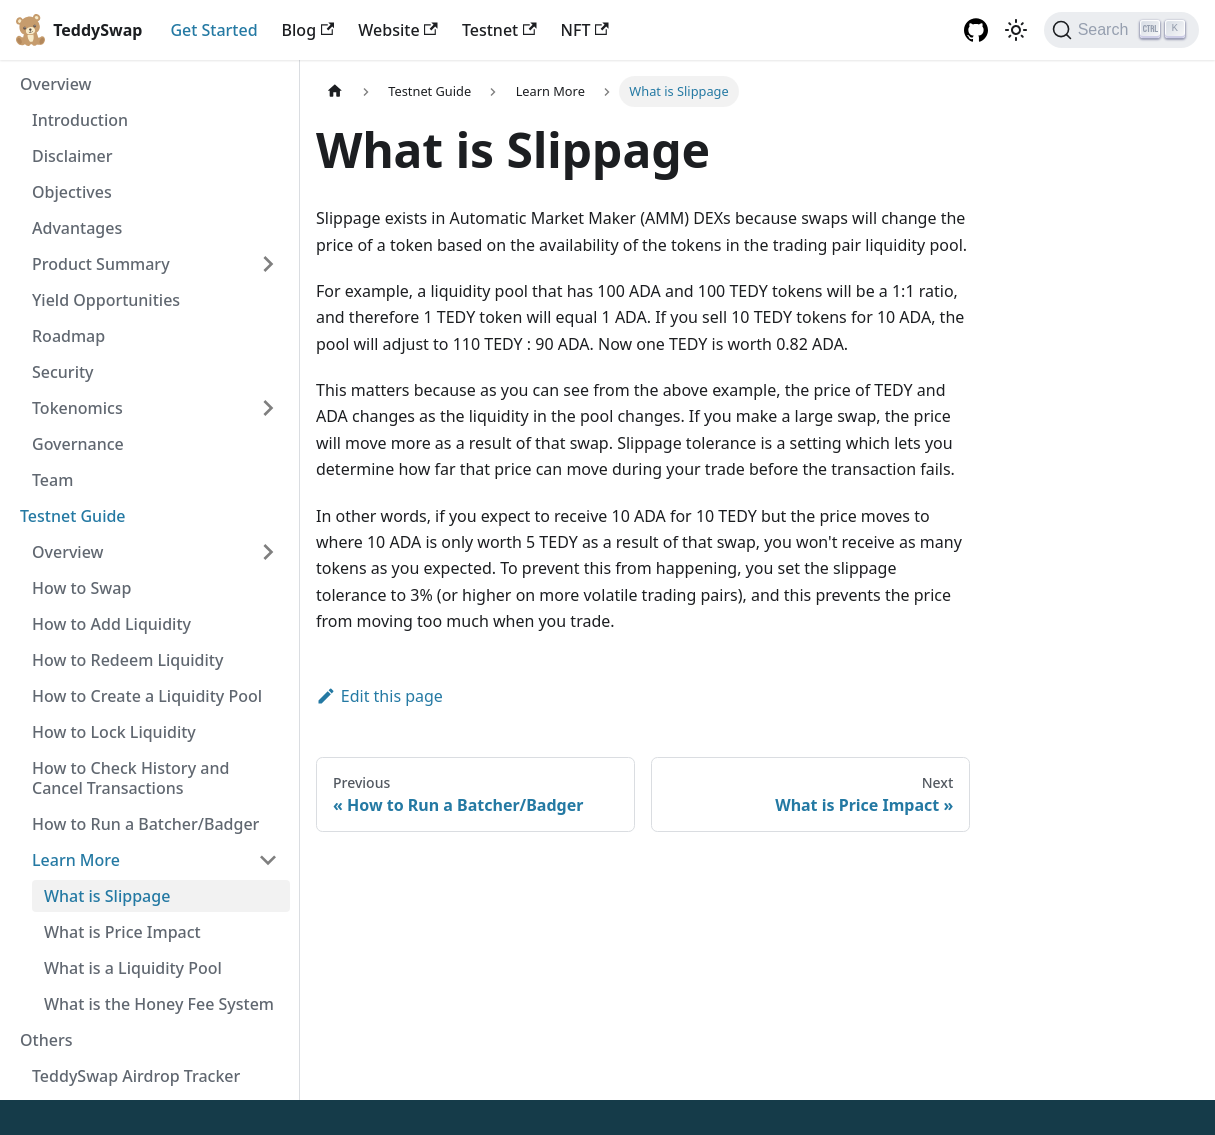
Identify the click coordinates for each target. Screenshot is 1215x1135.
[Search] (1121, 30)
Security (63, 372)
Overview (55, 84)
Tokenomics (77, 408)
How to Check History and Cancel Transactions (130, 778)
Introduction (80, 120)
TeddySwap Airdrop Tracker (136, 1076)
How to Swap (81, 588)
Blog (308, 30)
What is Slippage (107, 896)
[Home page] (335, 91)
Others (46, 1040)
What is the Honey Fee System (159, 1004)
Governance (78, 444)
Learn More (76, 860)
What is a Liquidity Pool (133, 968)
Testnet (499, 30)
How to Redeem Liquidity (127, 660)
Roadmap (68, 336)
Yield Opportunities (106, 300)
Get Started (213, 30)
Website (398, 30)
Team (52, 480)
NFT (585, 30)
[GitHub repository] (976, 30)
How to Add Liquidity (111, 624)
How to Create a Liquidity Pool (147, 696)
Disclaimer (72, 156)
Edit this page (379, 696)
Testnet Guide (73, 516)
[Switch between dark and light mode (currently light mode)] (1016, 30)
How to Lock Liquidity (114, 732)
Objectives (72, 192)
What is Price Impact (122, 932)
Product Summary (101, 264)
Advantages (77, 228)
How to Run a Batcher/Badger (145, 824)
